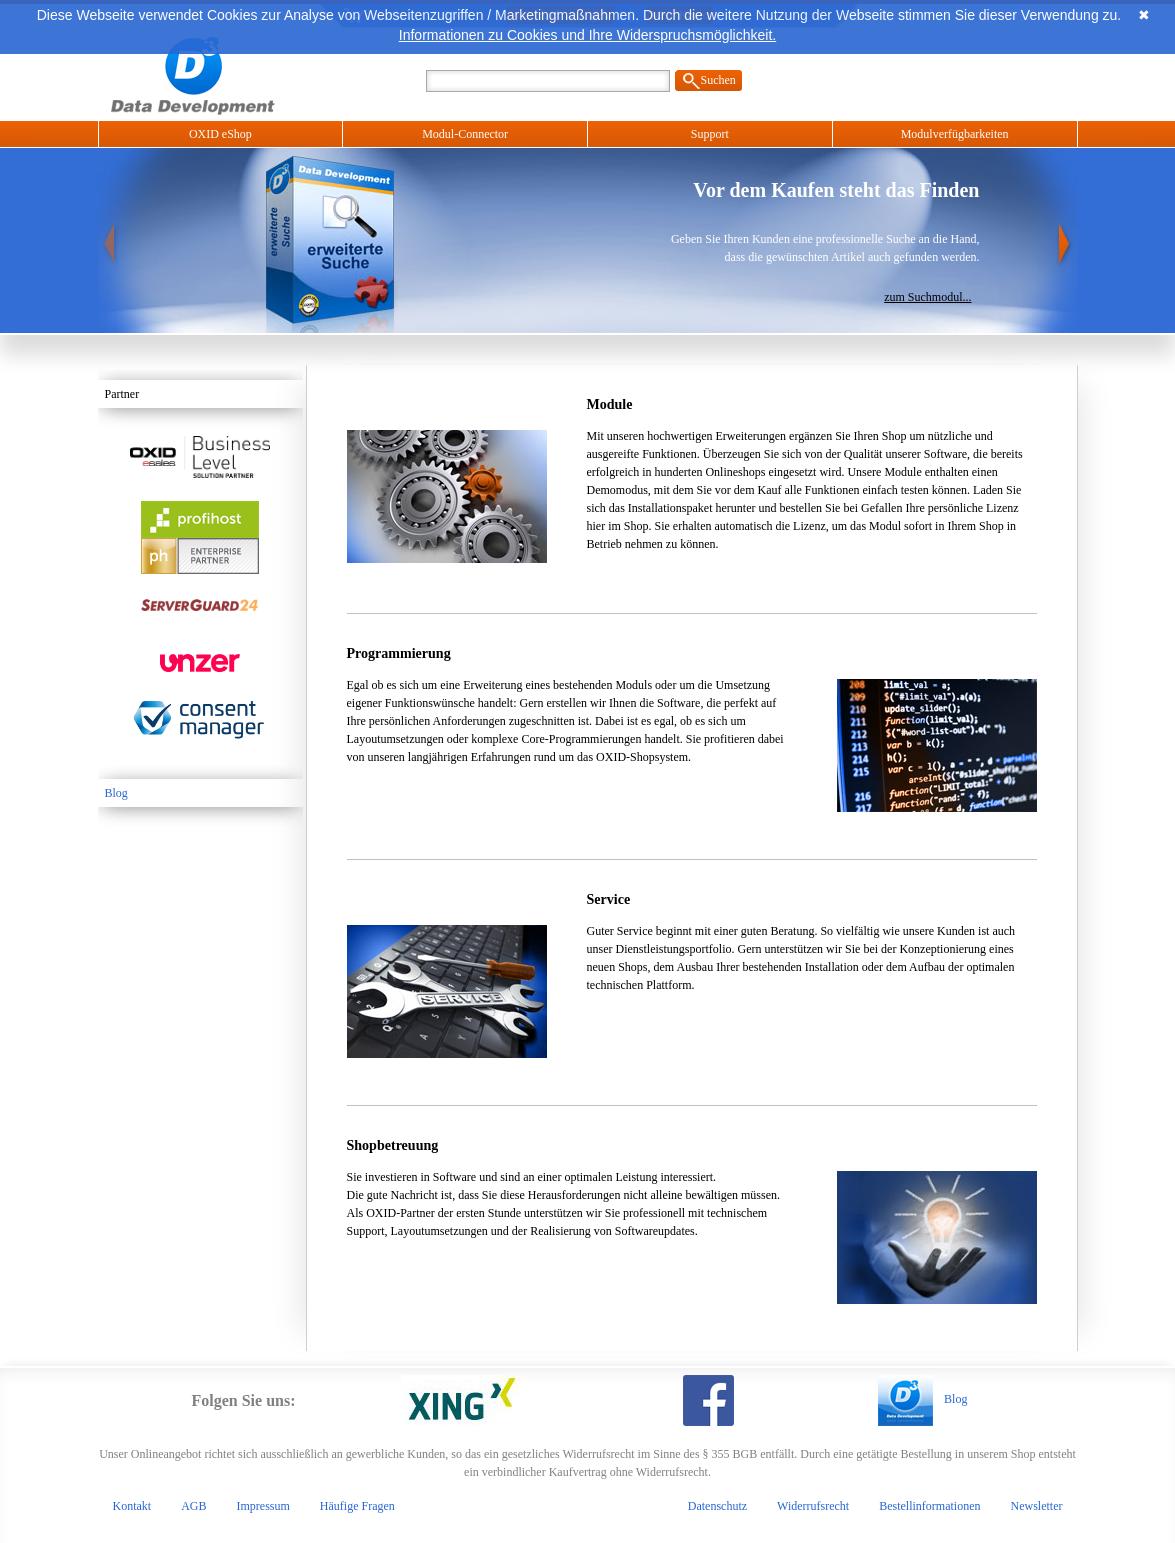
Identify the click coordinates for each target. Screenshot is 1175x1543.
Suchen (718, 80)
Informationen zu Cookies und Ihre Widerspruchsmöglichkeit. (587, 35)
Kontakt (132, 1506)
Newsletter (1037, 1506)
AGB (193, 1506)
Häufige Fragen (357, 1506)
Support (710, 134)
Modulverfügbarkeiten (955, 134)
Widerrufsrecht (813, 1506)
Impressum (263, 1506)
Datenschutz (717, 1506)
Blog (116, 793)
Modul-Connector (465, 134)
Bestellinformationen (929, 1506)
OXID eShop (220, 134)
